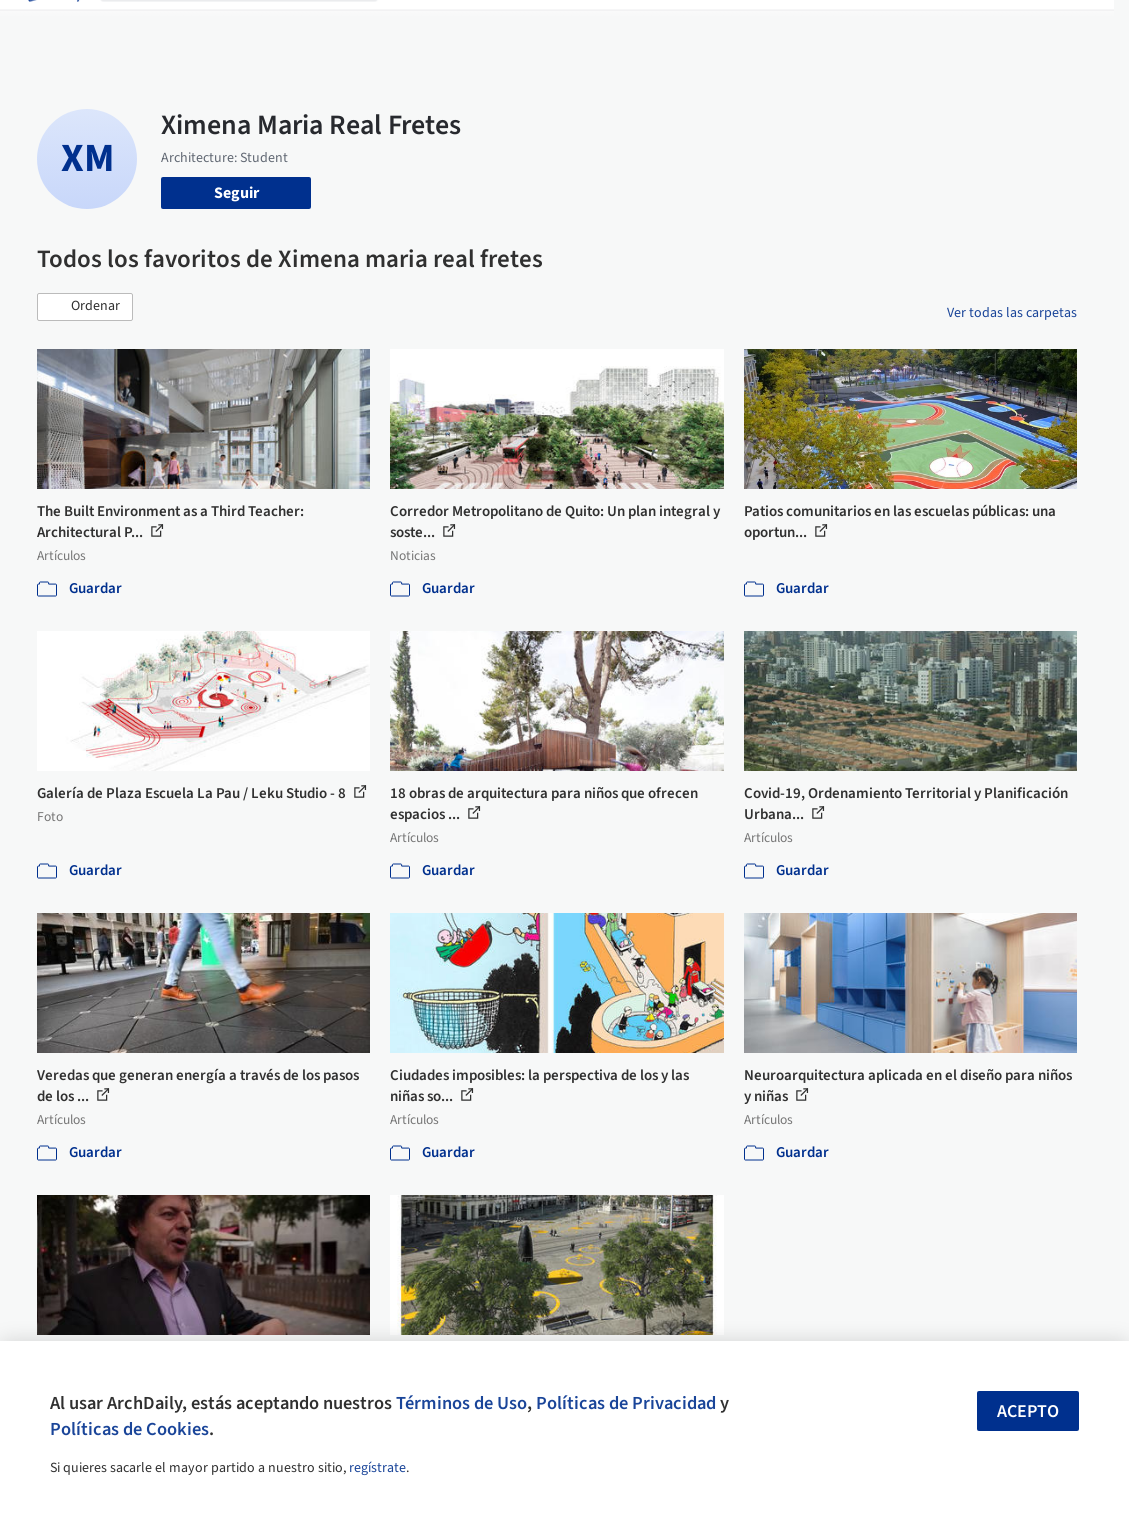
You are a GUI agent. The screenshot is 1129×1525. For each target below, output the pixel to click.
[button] (85, 307)
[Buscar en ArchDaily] (255, 28)
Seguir (236, 193)
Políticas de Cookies (129, 1429)
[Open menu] (1078, 28)
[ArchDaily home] (52, 28)
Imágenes (480, 28)
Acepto (1028, 1411)
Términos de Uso (461, 1403)
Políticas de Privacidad (626, 1403)
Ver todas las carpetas (1012, 313)
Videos (742, 28)
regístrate (377, 1468)
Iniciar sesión (846, 28)
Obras (414, 28)
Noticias (679, 28)
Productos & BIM (582, 28)
